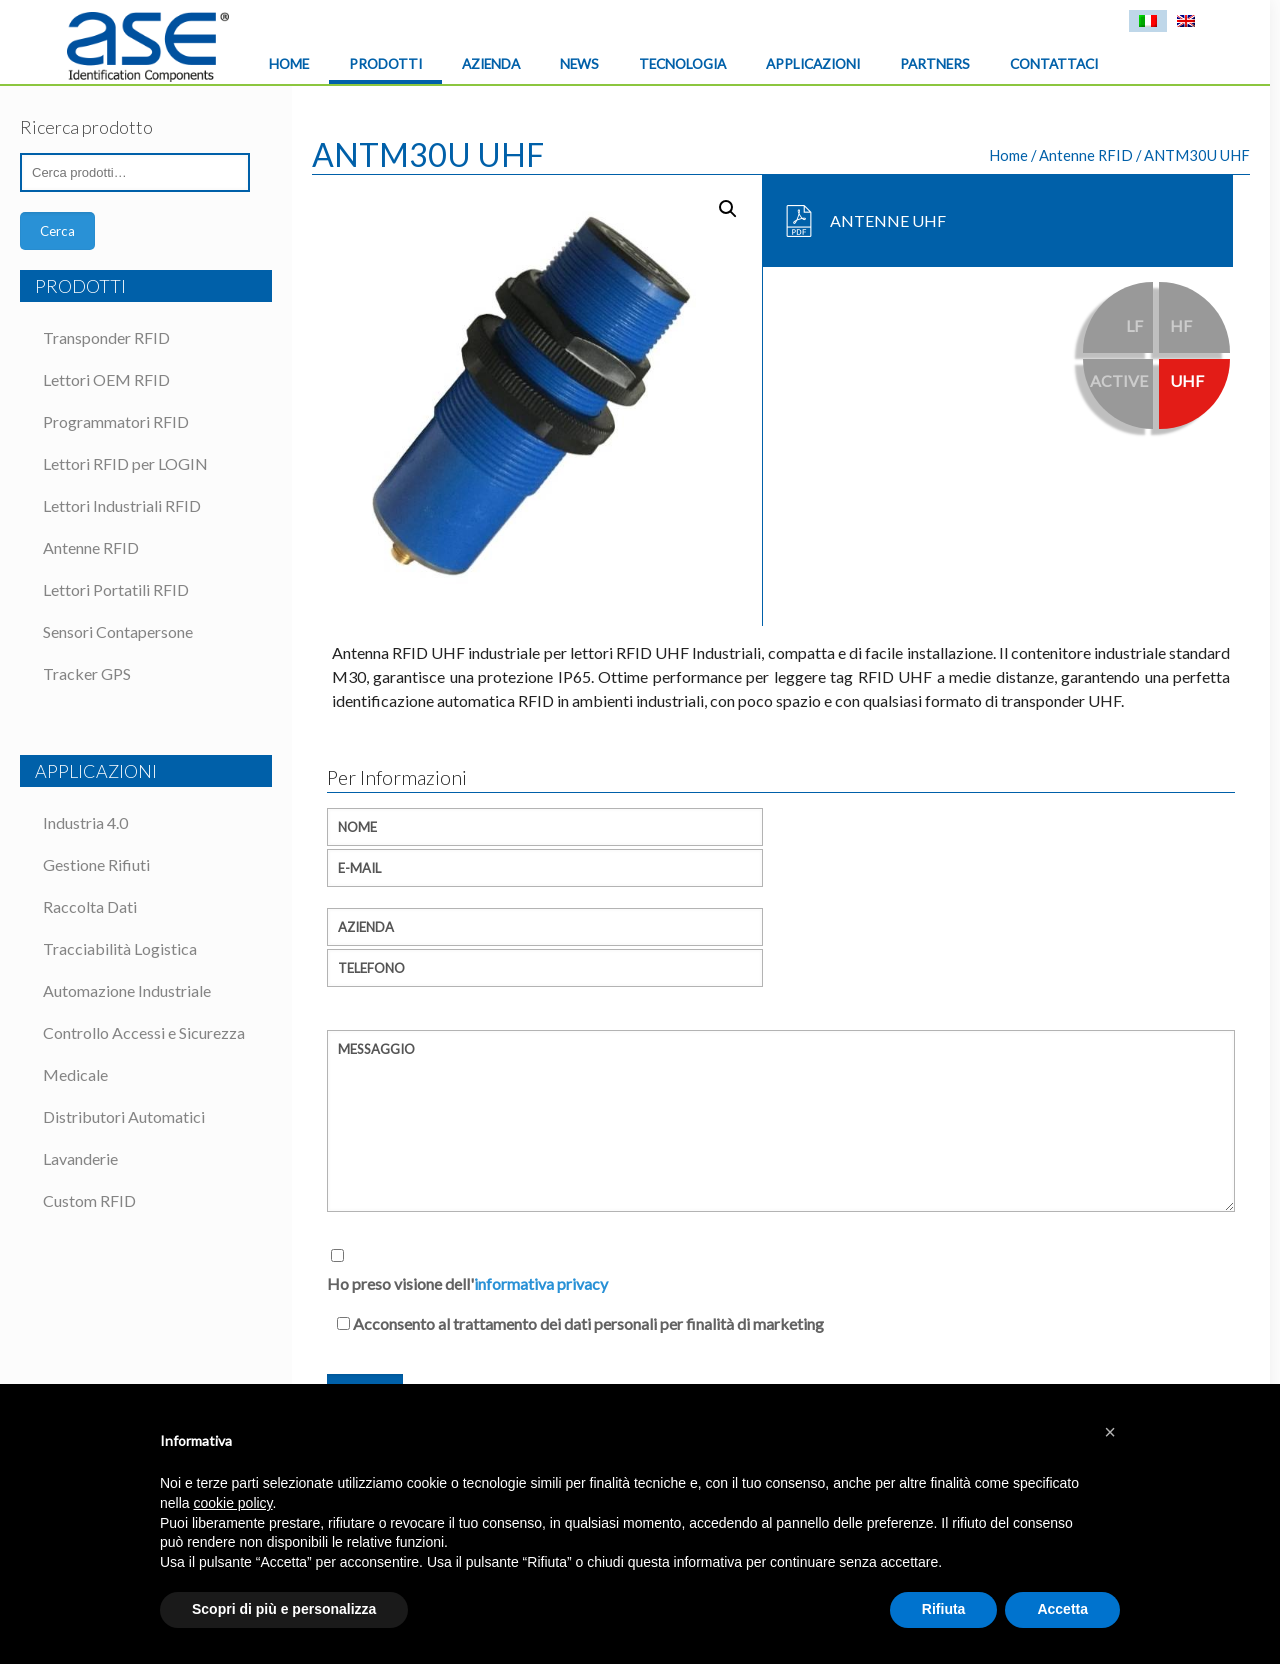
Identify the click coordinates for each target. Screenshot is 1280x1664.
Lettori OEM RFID (106, 379)
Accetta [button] (1062, 1609)
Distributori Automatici (124, 1116)
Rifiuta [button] (944, 1609)
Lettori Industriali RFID (122, 505)
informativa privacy (541, 1283)
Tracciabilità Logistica (120, 948)
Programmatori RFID (116, 421)
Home (1008, 155)
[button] (1110, 1432)
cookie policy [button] (232, 1503)
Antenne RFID (1086, 155)
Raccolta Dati (90, 906)
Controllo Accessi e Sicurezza (144, 1032)
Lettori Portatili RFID (116, 589)
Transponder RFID (106, 337)
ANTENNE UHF (888, 220)
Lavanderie (80, 1158)
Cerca (57, 231)
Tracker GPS (87, 673)
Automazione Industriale (127, 990)
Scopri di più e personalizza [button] (284, 1609)
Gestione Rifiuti (96, 864)
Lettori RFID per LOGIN (125, 463)
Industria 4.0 (85, 822)
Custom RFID (89, 1200)
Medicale (75, 1074)
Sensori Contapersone (118, 631)
